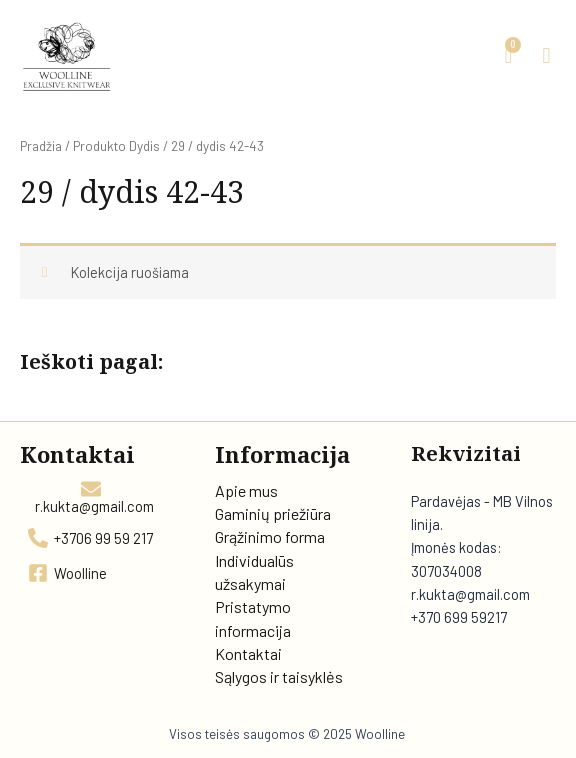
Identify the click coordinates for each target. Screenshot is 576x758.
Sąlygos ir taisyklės (279, 676)
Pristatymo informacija (253, 618)
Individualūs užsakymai (254, 572)
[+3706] (91, 538)
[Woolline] (68, 573)
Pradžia (41, 146)
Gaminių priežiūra (273, 513)
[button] (546, 56)
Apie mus (246, 490)
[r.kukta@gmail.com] (91, 496)
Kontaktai (248, 653)
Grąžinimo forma (270, 536)
